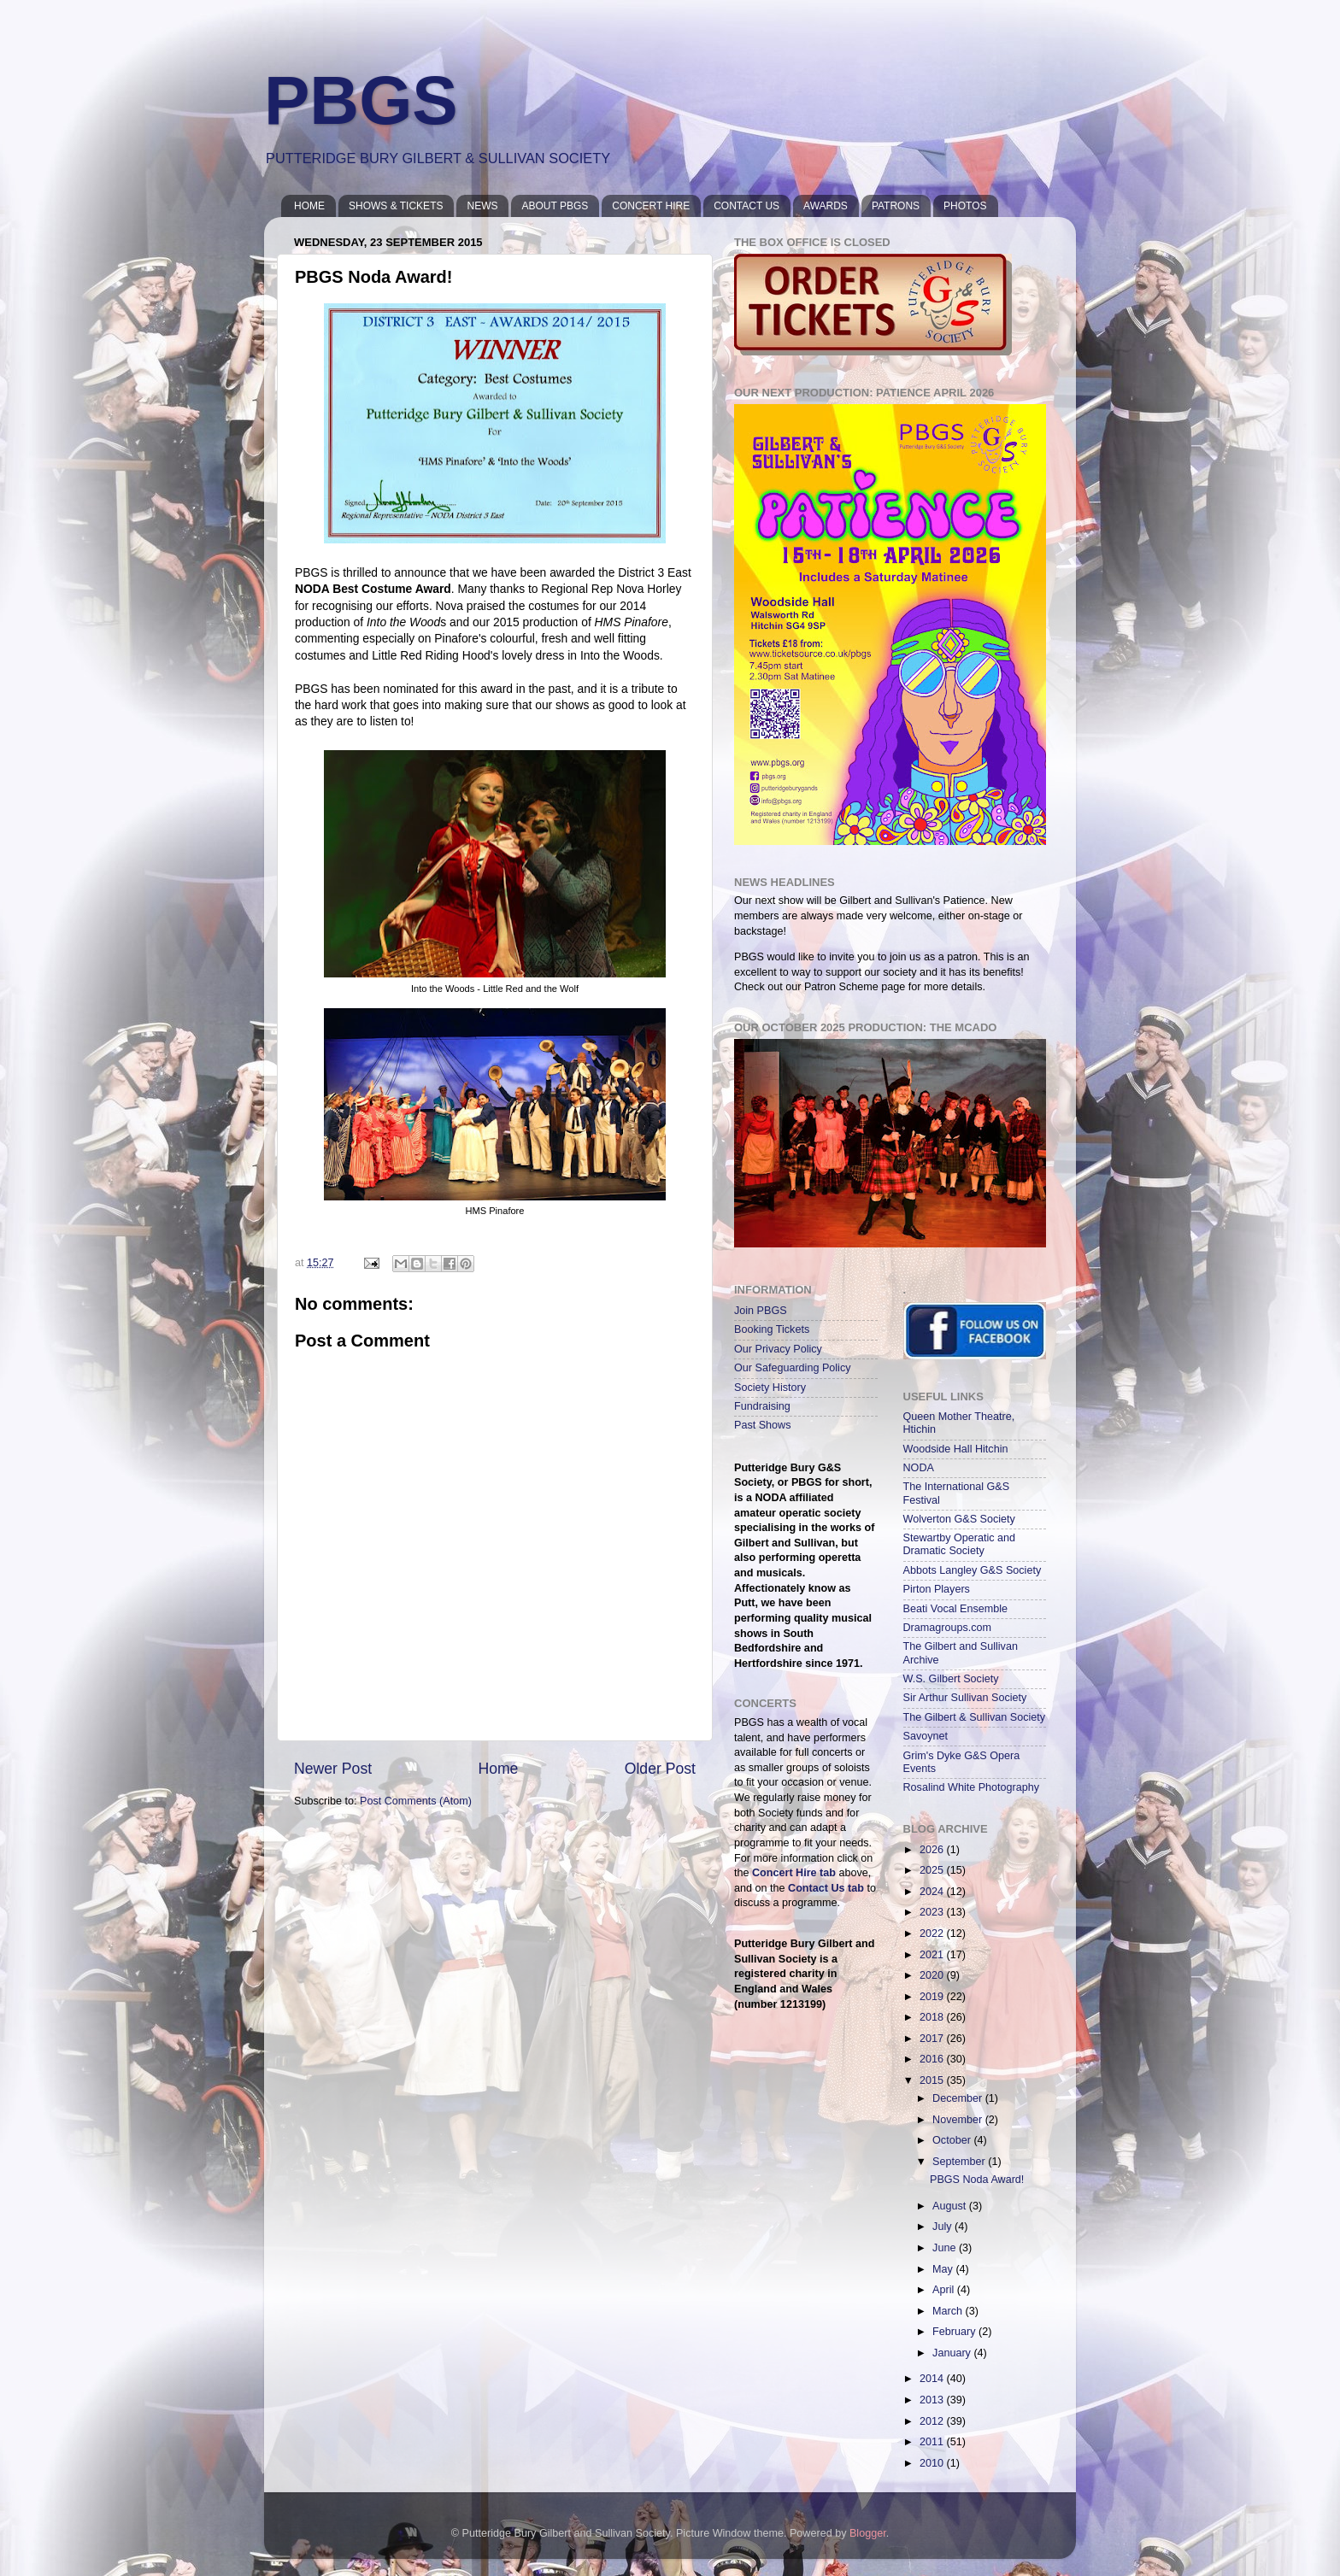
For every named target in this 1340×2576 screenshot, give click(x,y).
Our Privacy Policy (778, 1349)
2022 (933, 1933)
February (955, 2332)
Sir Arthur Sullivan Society (965, 1698)
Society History (770, 1388)
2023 (933, 1912)
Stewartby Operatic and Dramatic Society (959, 1544)
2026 (933, 1850)
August (950, 2206)
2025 (933, 1870)
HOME (309, 206)
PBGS (361, 100)
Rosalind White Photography (971, 1787)
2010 (933, 2463)
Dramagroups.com (947, 1628)
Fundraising (762, 1406)
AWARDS (825, 206)
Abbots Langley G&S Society (972, 1570)
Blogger (867, 2533)
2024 (933, 1892)
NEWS (482, 206)
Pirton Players (936, 1589)
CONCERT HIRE (651, 206)
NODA (918, 1468)
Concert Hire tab (794, 1873)
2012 (933, 2421)
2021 (933, 1955)
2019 (933, 1997)
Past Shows (762, 1425)
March (949, 2311)
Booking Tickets (771, 1329)
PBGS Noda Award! (977, 2180)
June (945, 2248)
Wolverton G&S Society (959, 1519)
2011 (933, 2442)
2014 (933, 2379)
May (943, 2269)
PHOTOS (964, 206)
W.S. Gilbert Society (951, 1679)
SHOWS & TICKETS (396, 206)
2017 (933, 2039)
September (960, 2162)
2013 (933, 2400)
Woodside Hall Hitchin (955, 1449)
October (952, 2140)
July (943, 2227)
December (958, 2098)
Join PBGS (760, 1311)
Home (498, 1768)
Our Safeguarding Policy (792, 1368)
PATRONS (896, 206)
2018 (933, 2017)
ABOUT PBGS (554, 206)
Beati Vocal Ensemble (955, 1609)
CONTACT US (746, 206)
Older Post (660, 1768)
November (958, 2120)
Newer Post (333, 1768)
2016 (933, 2059)
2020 (933, 1975)
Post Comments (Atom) (416, 1801)
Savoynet (926, 1736)
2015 (933, 2080)
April (944, 2290)
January (952, 2353)
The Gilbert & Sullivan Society (974, 1717)
